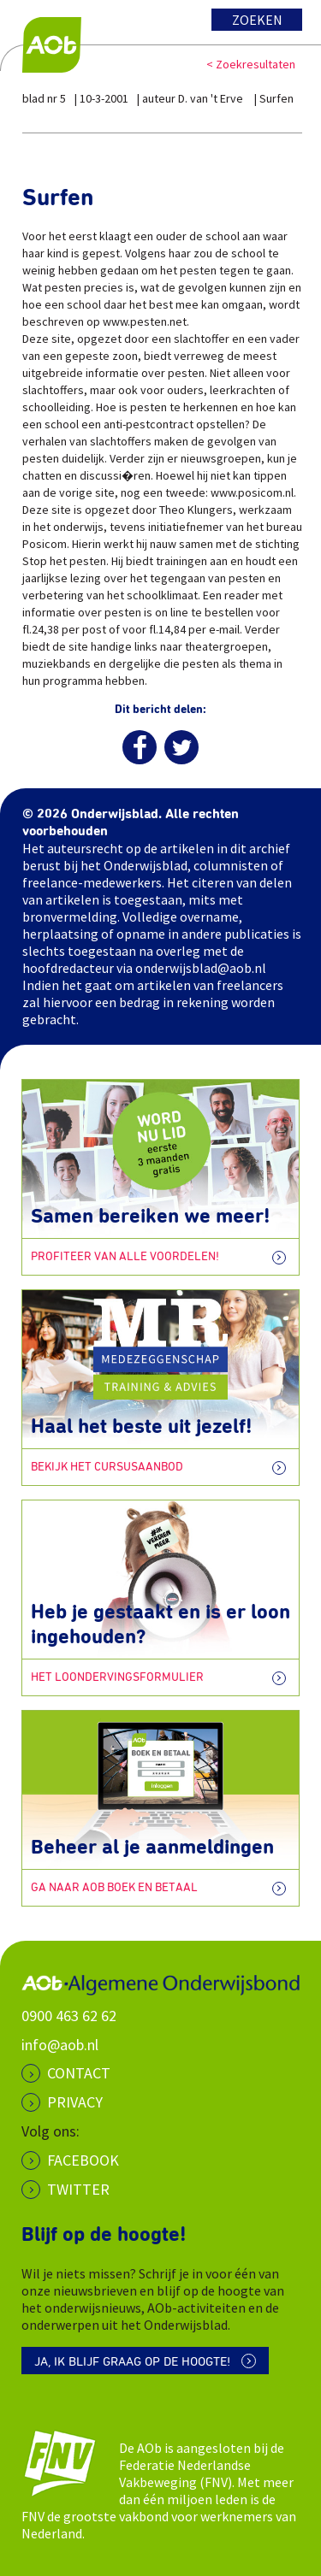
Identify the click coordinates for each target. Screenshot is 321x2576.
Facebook (83, 2160)
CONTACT (78, 2073)
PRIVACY (75, 2102)
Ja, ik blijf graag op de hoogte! (132, 2361)
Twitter (78, 2189)
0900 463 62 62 (68, 2015)
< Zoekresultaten (250, 64)
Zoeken (257, 19)
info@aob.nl (59, 2044)
